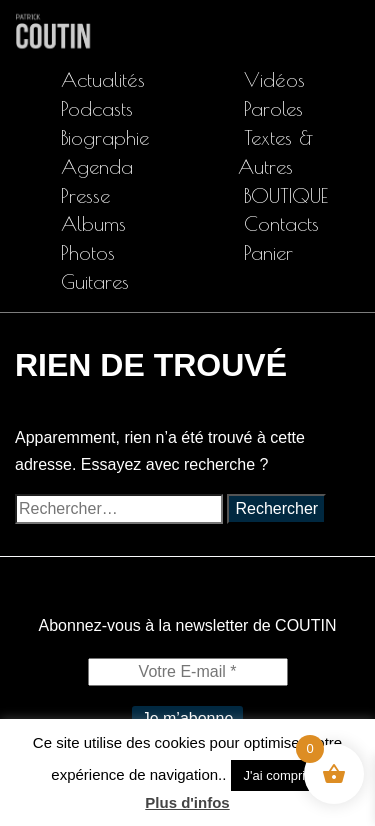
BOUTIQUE (286, 195)
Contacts (281, 223)
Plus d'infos (187, 802)
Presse (85, 195)
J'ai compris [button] (277, 775)
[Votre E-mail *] (188, 672)
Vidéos (274, 79)
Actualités (103, 79)
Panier (268, 252)
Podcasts (97, 108)
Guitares (95, 281)
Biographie (105, 137)
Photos (88, 252)
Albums (93, 223)
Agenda (97, 166)
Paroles (273, 108)
